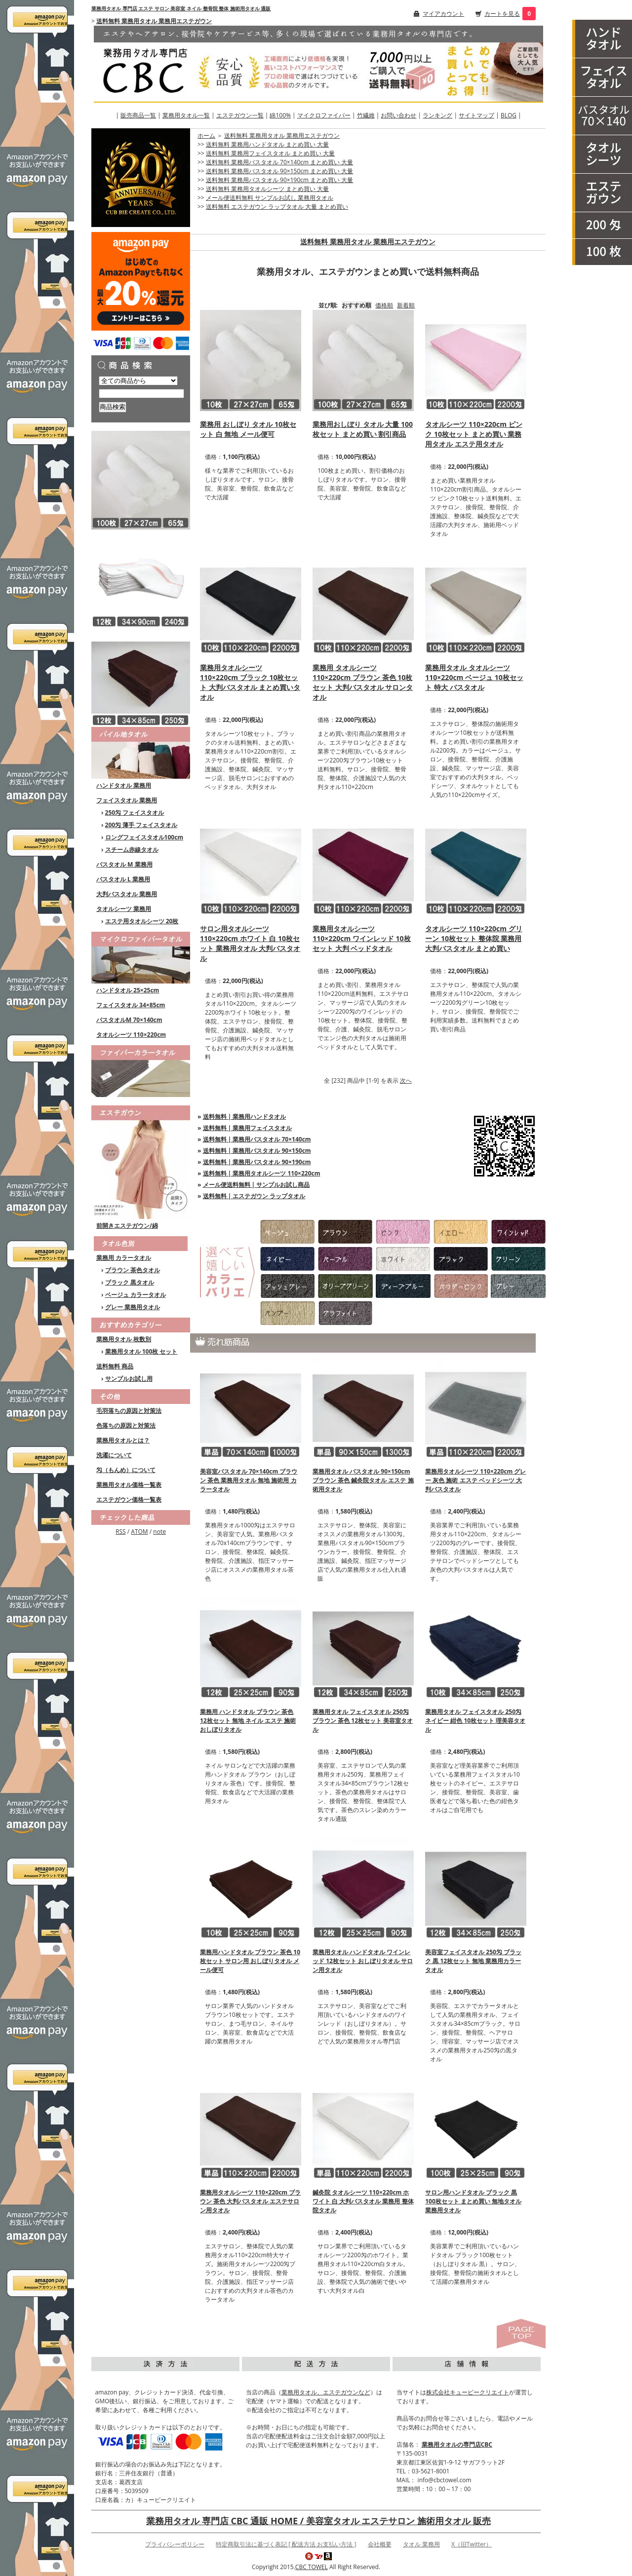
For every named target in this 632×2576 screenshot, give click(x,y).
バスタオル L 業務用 (123, 879)
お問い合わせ (398, 115)
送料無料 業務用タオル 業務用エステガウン (154, 21)
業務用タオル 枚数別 (123, 1339)
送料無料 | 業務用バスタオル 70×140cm (257, 1139)
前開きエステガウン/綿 (127, 1225)
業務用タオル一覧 (186, 115)
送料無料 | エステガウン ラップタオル (254, 1196)
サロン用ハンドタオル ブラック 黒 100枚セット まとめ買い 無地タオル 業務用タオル (473, 2201)
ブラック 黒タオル (129, 1282)
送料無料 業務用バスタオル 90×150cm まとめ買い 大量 (280, 171)
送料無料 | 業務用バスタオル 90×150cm (257, 1150)
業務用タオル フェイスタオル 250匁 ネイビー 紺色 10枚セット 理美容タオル (475, 1720)
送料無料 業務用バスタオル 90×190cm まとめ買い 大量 (280, 180)
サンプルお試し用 (129, 1378)
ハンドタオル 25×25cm (127, 990)
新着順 (406, 305)
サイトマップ (476, 115)
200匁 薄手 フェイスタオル (141, 825)
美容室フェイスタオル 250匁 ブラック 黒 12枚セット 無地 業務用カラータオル (473, 1961)
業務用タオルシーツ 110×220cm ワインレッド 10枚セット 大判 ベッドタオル (362, 938)
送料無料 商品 (114, 1366)
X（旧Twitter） (471, 2544)
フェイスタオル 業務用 (126, 800)
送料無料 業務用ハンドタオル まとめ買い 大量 (267, 144)
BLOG (508, 115)
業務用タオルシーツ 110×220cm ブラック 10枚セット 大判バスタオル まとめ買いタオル (250, 682)
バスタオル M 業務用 (124, 864)
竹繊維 (366, 115)
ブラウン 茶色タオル (132, 1270)
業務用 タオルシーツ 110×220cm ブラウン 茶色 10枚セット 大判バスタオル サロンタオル (363, 682)
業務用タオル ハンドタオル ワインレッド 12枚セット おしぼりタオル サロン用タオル (363, 1961)
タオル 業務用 (421, 2544)
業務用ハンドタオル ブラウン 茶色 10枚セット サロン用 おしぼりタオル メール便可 (250, 1961)
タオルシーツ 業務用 (123, 909)
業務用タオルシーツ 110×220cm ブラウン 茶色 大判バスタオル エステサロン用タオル (250, 2201)
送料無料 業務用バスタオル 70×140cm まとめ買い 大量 (280, 162)
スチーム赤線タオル (131, 849)
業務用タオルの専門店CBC (457, 2444)
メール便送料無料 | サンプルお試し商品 (256, 1184)
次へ (406, 1080)
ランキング (437, 115)
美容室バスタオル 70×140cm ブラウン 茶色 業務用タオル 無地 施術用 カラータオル (248, 1480)
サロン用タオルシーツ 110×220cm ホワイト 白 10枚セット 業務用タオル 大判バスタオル (250, 943)
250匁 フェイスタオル (134, 812)
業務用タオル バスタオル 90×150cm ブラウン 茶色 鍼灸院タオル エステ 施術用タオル (363, 1480)
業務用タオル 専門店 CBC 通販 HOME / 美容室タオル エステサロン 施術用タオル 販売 (318, 2521)
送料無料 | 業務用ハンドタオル (244, 1116)
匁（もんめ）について (126, 1470)
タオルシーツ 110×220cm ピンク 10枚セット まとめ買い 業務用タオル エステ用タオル (473, 434)
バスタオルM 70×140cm (129, 1020)
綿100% (280, 115)
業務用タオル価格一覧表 (128, 1484)
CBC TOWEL (311, 2567)
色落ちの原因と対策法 (126, 1425)
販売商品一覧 (138, 115)
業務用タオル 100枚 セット (141, 1351)
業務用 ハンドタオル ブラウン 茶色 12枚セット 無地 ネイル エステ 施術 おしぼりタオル (248, 1720)
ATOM (139, 1531)
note (159, 1531)
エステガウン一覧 (240, 115)
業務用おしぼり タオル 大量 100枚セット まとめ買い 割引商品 (363, 429)
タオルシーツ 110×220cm (131, 1034)
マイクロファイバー (324, 115)
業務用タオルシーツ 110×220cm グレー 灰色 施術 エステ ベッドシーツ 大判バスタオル (475, 1480)
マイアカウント (443, 13)
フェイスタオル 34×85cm (130, 1005)
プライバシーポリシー (174, 2544)
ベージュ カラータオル (135, 1294)
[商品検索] (141, 393)
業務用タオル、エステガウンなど (325, 2392)
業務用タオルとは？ (123, 1440)
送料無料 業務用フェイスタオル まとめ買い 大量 (270, 153)
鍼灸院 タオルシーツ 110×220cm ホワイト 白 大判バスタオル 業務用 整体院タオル (363, 2201)
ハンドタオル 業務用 (123, 785)
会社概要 (380, 2544)
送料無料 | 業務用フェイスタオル (247, 1128)
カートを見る (502, 13)
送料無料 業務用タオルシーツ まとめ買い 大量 (267, 189)
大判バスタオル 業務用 (126, 894)
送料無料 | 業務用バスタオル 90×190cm (257, 1162)
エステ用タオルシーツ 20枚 (142, 921)
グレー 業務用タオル (132, 1307)
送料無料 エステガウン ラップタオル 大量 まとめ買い (277, 206)
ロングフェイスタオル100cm (144, 837)
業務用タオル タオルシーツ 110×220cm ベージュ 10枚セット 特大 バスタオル (474, 677)
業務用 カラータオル (123, 1257)
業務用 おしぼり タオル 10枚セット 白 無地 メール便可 (248, 429)
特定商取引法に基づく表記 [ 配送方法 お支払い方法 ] (286, 2544)
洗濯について (114, 1455)
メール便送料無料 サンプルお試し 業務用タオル (269, 197)
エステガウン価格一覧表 (128, 1499)
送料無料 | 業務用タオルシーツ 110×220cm (261, 1173)
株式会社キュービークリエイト (467, 2392)
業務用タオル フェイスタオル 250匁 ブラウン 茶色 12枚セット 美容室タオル (363, 1720)
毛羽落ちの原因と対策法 (128, 1410)
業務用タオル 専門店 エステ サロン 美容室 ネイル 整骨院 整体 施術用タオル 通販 (181, 8)
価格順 (384, 305)
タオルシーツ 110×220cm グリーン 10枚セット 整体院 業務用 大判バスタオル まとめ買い (473, 938)
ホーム (206, 135)
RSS (121, 1531)
